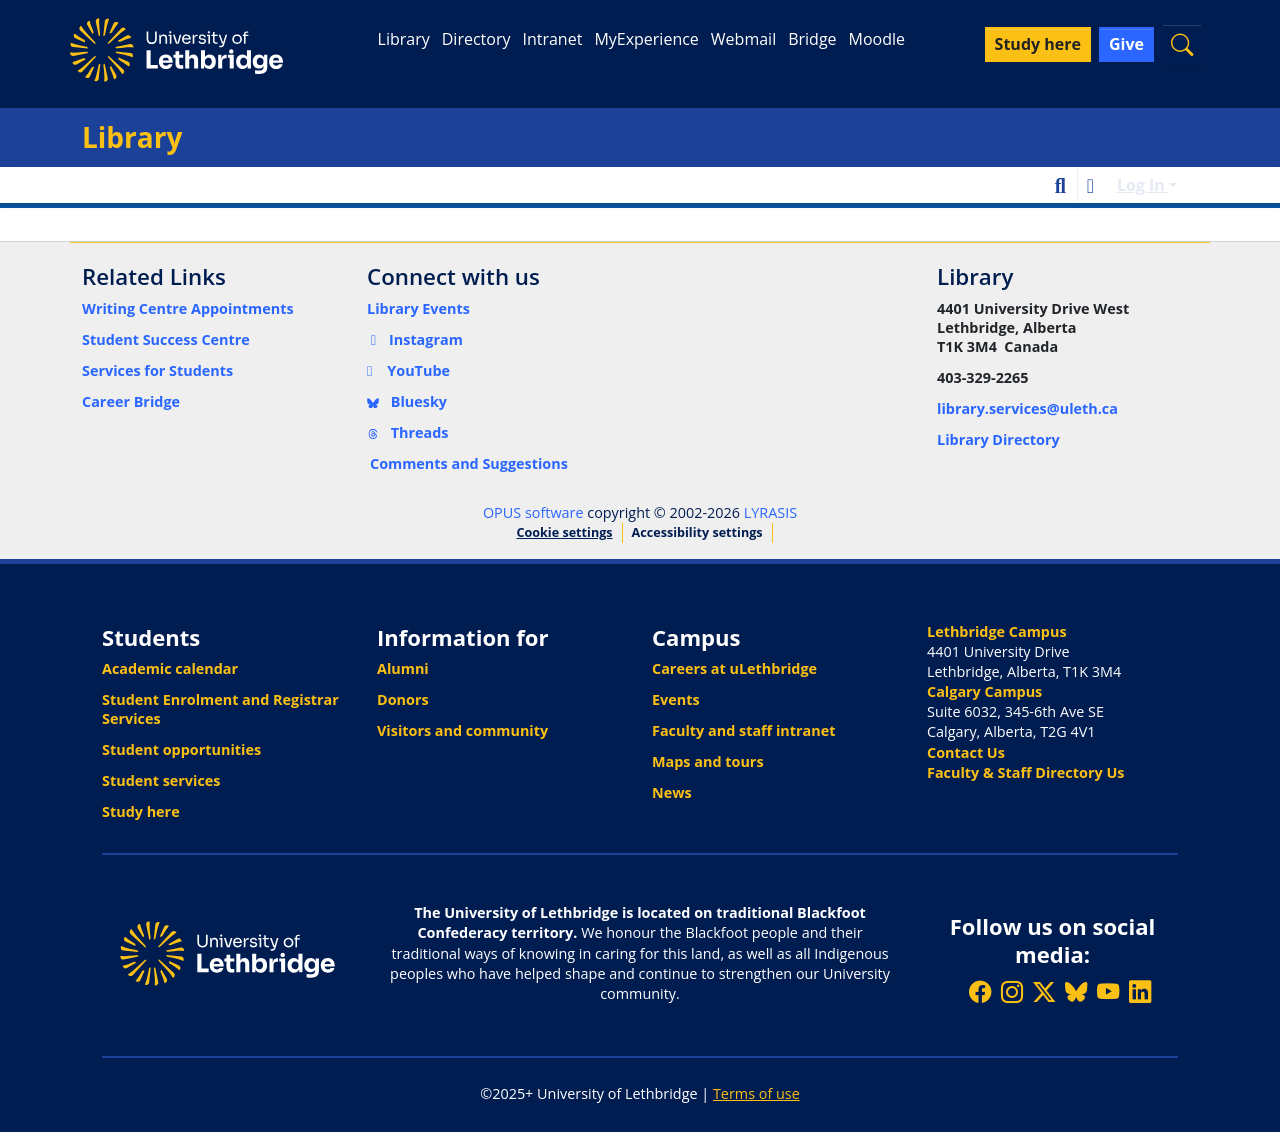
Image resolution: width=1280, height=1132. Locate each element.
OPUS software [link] (533, 512)
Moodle (877, 39)
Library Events (418, 308)
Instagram (415, 339)
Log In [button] (1143, 185)
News (672, 792)
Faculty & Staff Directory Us (1025, 772)
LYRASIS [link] (770, 512)
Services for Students (157, 370)
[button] (1182, 44)
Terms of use (756, 1093)
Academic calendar (170, 668)
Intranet (552, 39)
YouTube (408, 370)
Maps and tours (708, 761)
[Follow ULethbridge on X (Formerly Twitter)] (1044, 991)
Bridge (812, 39)
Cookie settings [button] (564, 532)
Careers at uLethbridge (734, 668)
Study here (141, 811)
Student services (161, 780)
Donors (403, 699)
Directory (476, 39)
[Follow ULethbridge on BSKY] (1076, 991)
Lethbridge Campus (997, 631)
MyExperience (646, 39)
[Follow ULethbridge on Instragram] (1012, 991)
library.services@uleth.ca (1027, 408)
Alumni (403, 668)
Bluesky (407, 401)
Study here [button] (1038, 44)
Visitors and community (462, 730)
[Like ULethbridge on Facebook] (980, 991)
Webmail (743, 39)
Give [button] (1126, 44)
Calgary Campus (984, 691)
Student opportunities (181, 749)
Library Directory (998, 439)
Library (404, 39)
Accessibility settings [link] (697, 532)
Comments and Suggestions (469, 463)
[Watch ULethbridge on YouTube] (1108, 991)
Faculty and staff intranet (744, 730)
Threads (408, 432)
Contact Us (966, 752)
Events (676, 699)
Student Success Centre (166, 339)
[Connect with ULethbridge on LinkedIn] (1140, 991)
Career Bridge (131, 401)
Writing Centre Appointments (188, 308)
